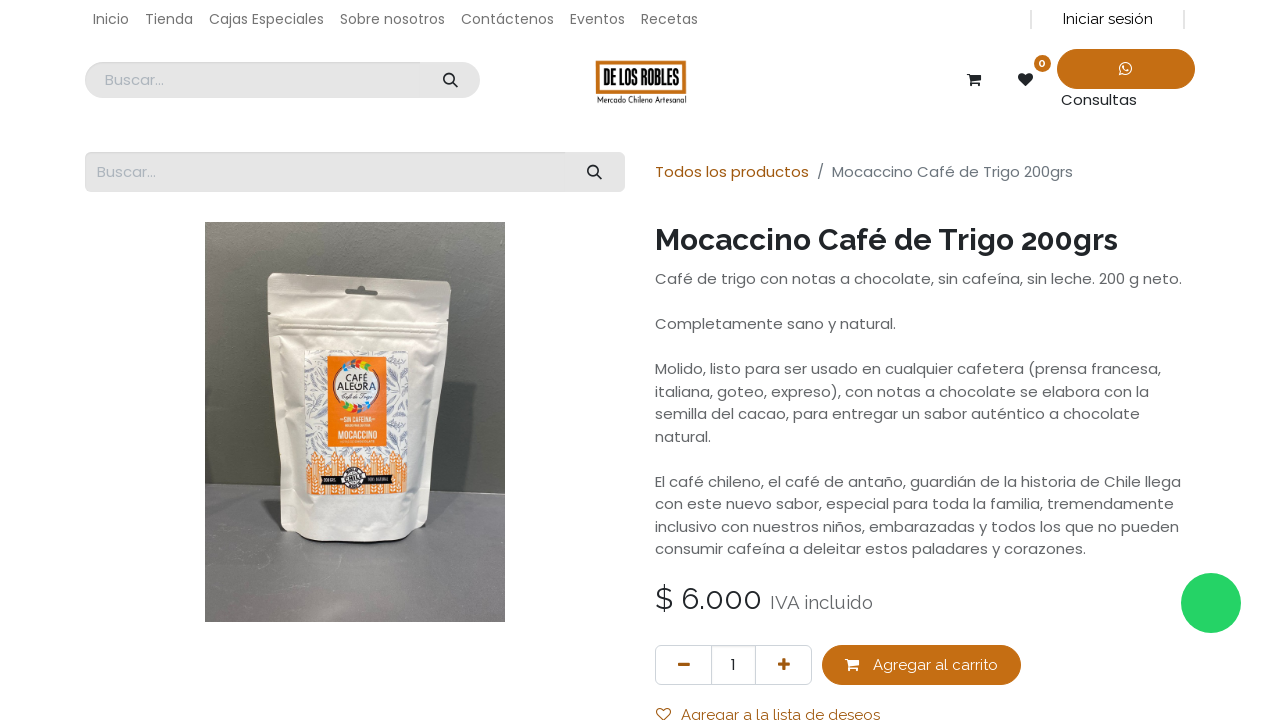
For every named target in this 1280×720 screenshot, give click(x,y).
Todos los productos (732, 171)
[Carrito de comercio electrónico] (974, 80)
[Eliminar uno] (683, 665)
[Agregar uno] (783, 665)
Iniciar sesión (1108, 19)
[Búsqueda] (450, 80)
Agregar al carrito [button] (921, 665)
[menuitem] (111, 19)
